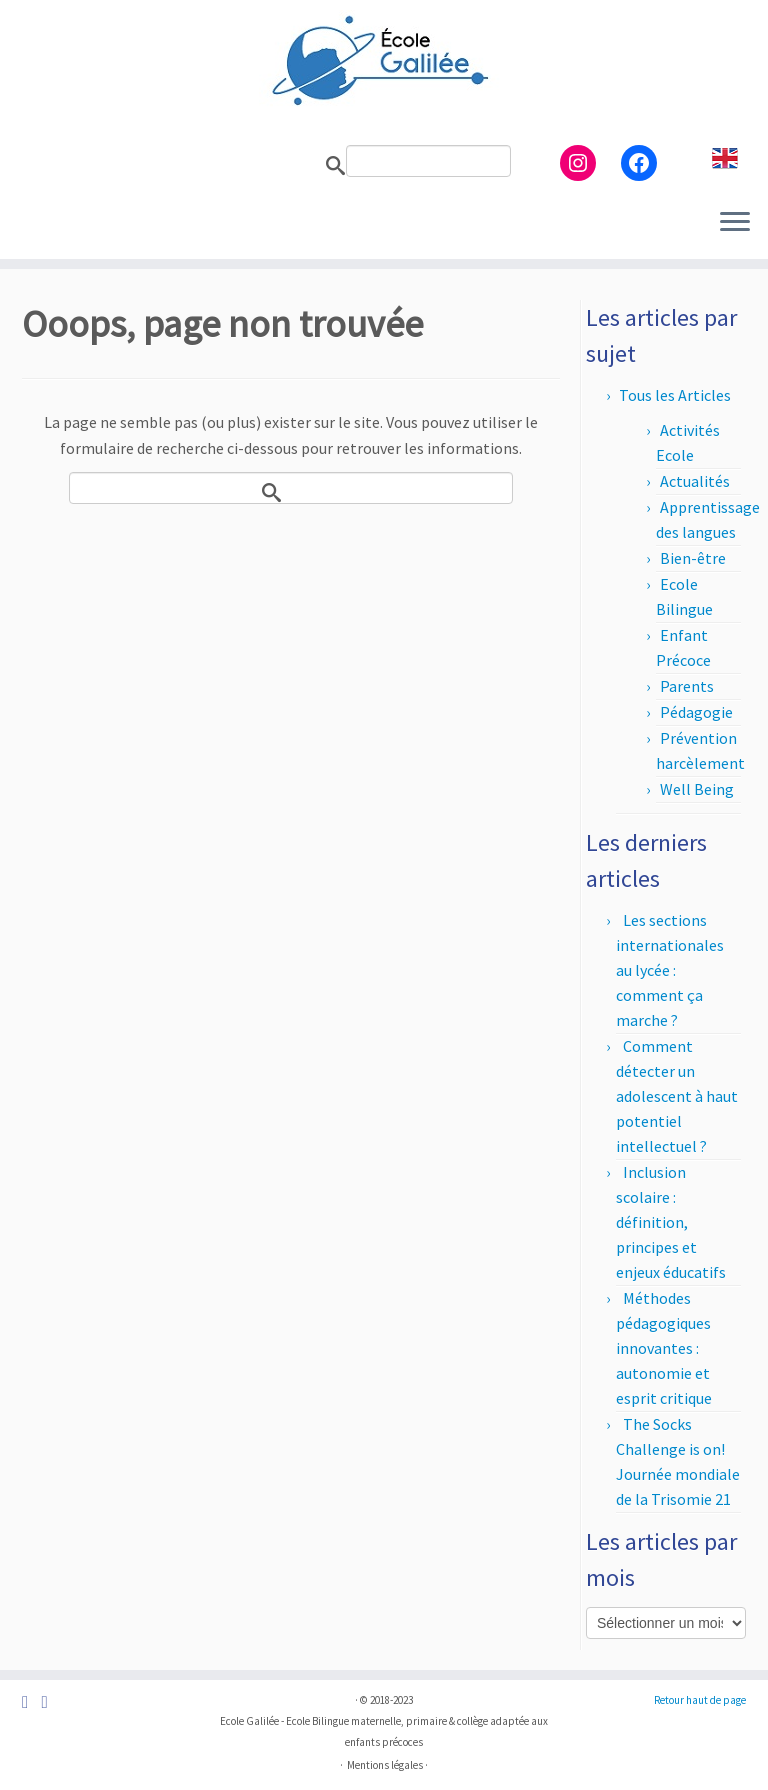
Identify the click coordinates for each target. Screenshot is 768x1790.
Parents (687, 686)
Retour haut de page (700, 1700)
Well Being (697, 789)
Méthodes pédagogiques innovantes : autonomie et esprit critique (664, 1348)
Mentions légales (385, 1765)
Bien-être (693, 558)
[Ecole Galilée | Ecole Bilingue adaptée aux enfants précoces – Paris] (384, 60)
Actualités (695, 481)
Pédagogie (696, 712)
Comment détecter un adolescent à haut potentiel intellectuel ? (677, 1096)
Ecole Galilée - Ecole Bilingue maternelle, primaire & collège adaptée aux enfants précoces (384, 1731)
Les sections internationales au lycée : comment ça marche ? (670, 970)
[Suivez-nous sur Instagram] (50, 1702)
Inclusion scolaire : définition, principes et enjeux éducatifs (671, 1222)
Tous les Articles (675, 395)
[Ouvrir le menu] (735, 223)
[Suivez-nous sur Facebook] (31, 1702)
